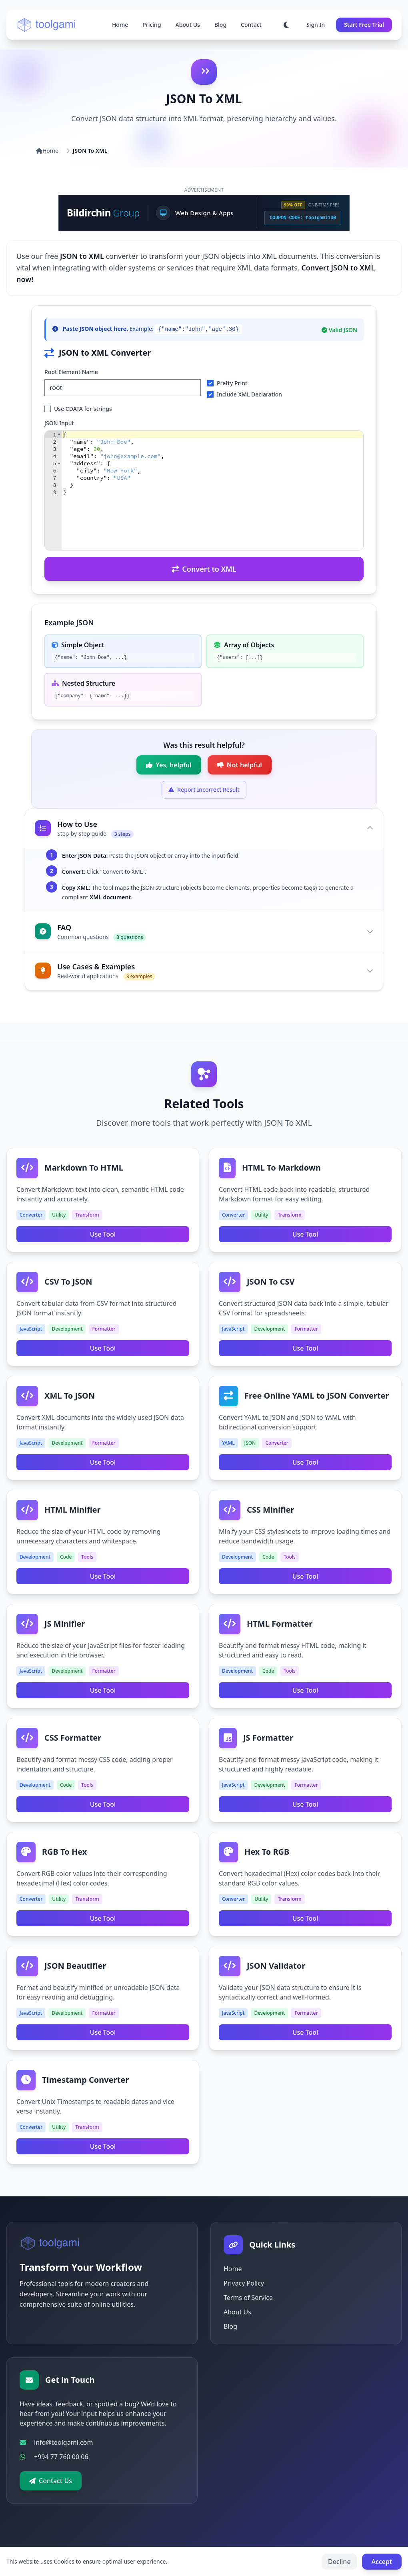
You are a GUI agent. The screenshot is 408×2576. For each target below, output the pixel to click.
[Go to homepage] (47, 25)
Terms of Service (248, 2297)
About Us (188, 24)
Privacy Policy (244, 2283)
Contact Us (50, 2480)
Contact (251, 24)
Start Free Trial (364, 24)
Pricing (151, 24)
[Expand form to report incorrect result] (204, 790)
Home (120, 24)
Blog (220, 24)
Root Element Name (71, 372)
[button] (59, 434)
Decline (339, 2561)
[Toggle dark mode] (286, 25)
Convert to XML (204, 569)
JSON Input (59, 423)
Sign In (315, 24)
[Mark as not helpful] (240, 765)
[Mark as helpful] (168, 765)
